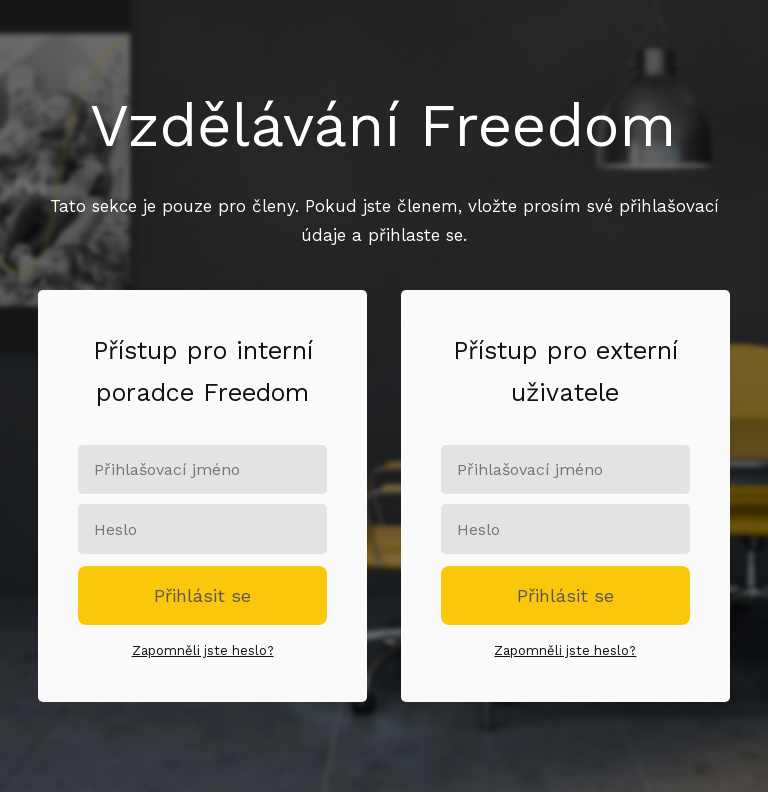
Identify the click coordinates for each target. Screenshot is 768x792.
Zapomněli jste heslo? (203, 650)
